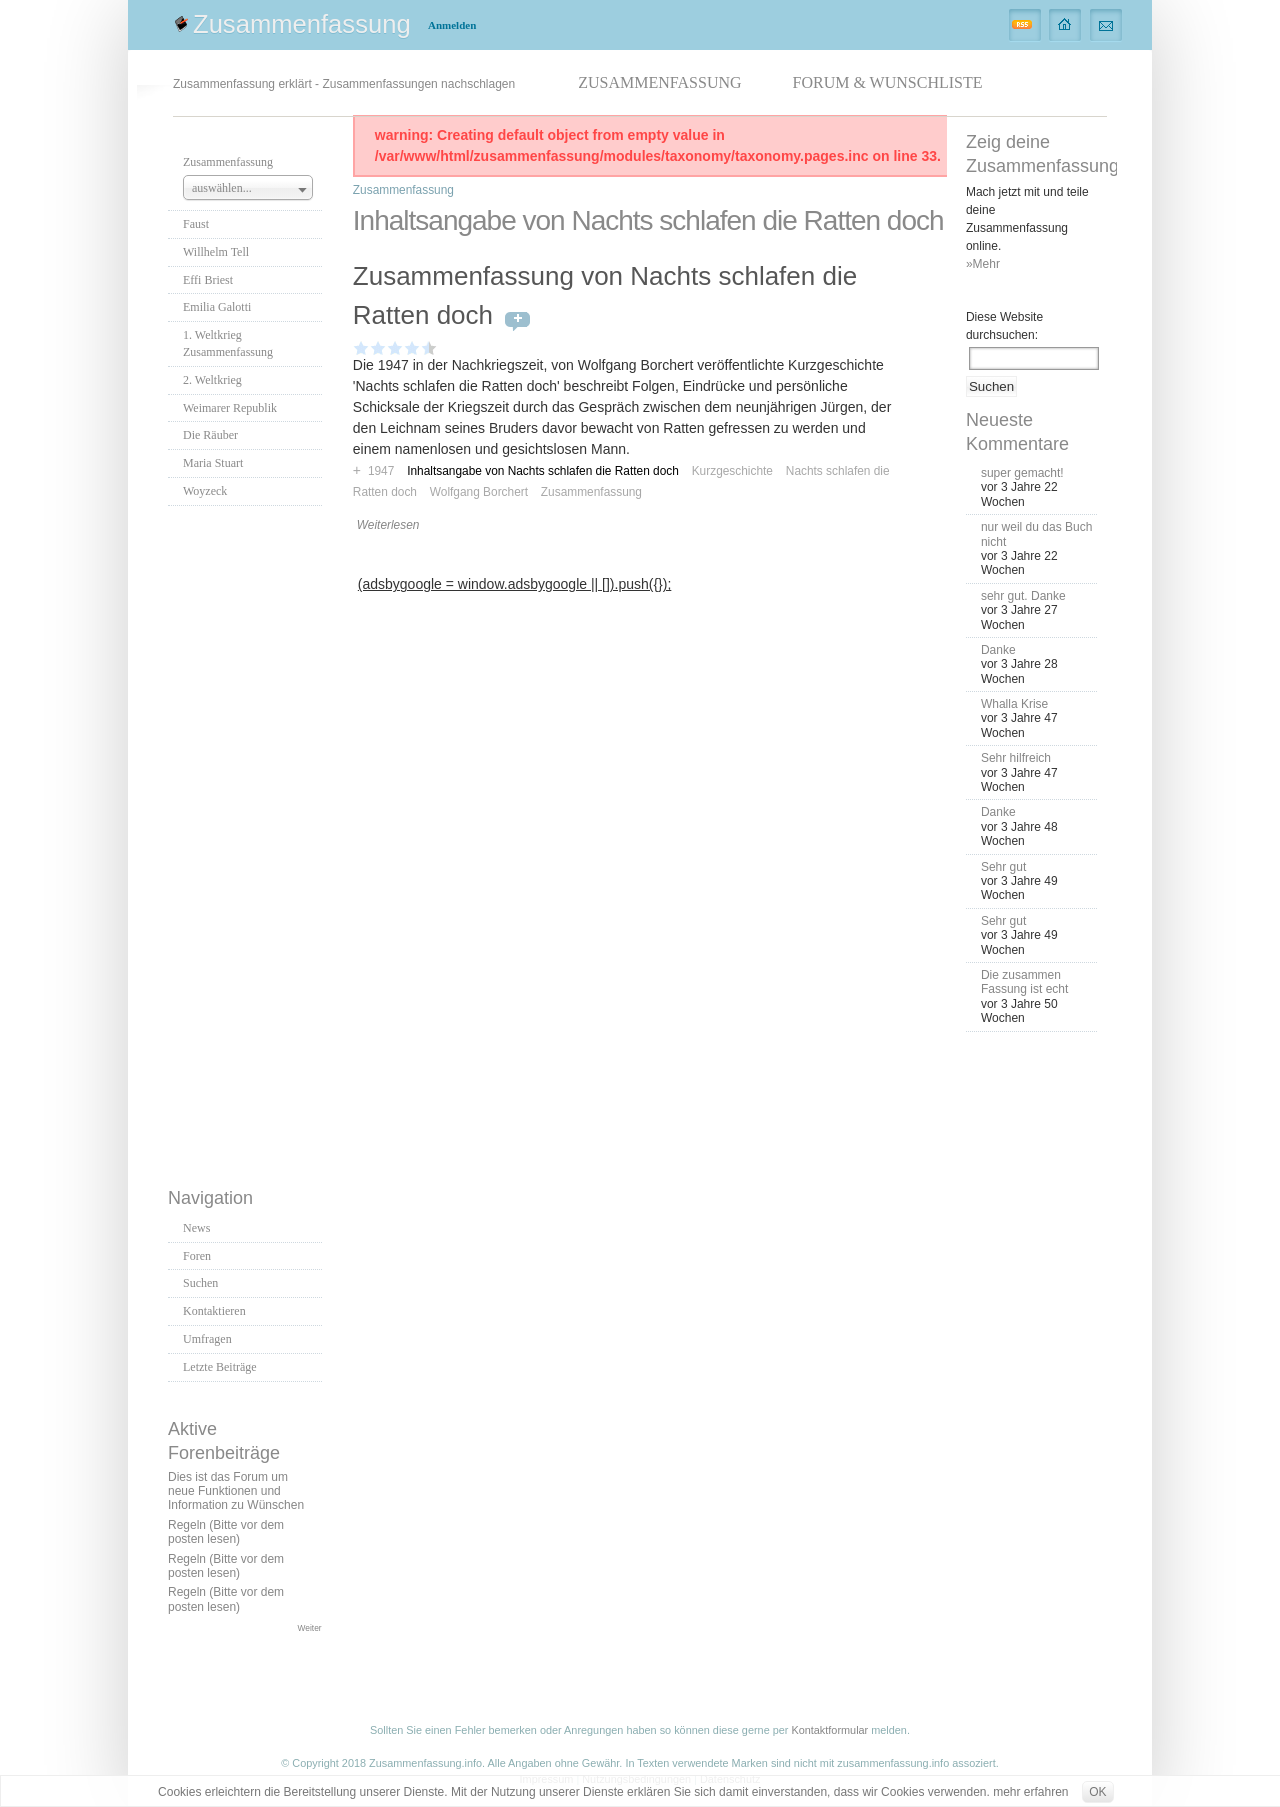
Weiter (310, 1628)
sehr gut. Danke (1023, 596)
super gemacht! (1022, 473)
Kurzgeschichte (732, 471)
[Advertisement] (248, 841)
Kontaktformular (829, 1730)
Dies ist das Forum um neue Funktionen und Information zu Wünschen (236, 1491)
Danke (998, 650)
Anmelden (452, 25)
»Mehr (983, 264)
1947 (381, 471)
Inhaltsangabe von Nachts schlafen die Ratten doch (543, 471)
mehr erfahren (1030, 1792)
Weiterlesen (388, 525)
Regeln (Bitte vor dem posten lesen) (226, 1532)
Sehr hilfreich (1016, 758)
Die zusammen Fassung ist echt (1024, 982)
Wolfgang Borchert (479, 492)
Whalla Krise (1014, 704)
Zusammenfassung (302, 24)
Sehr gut (1003, 867)
